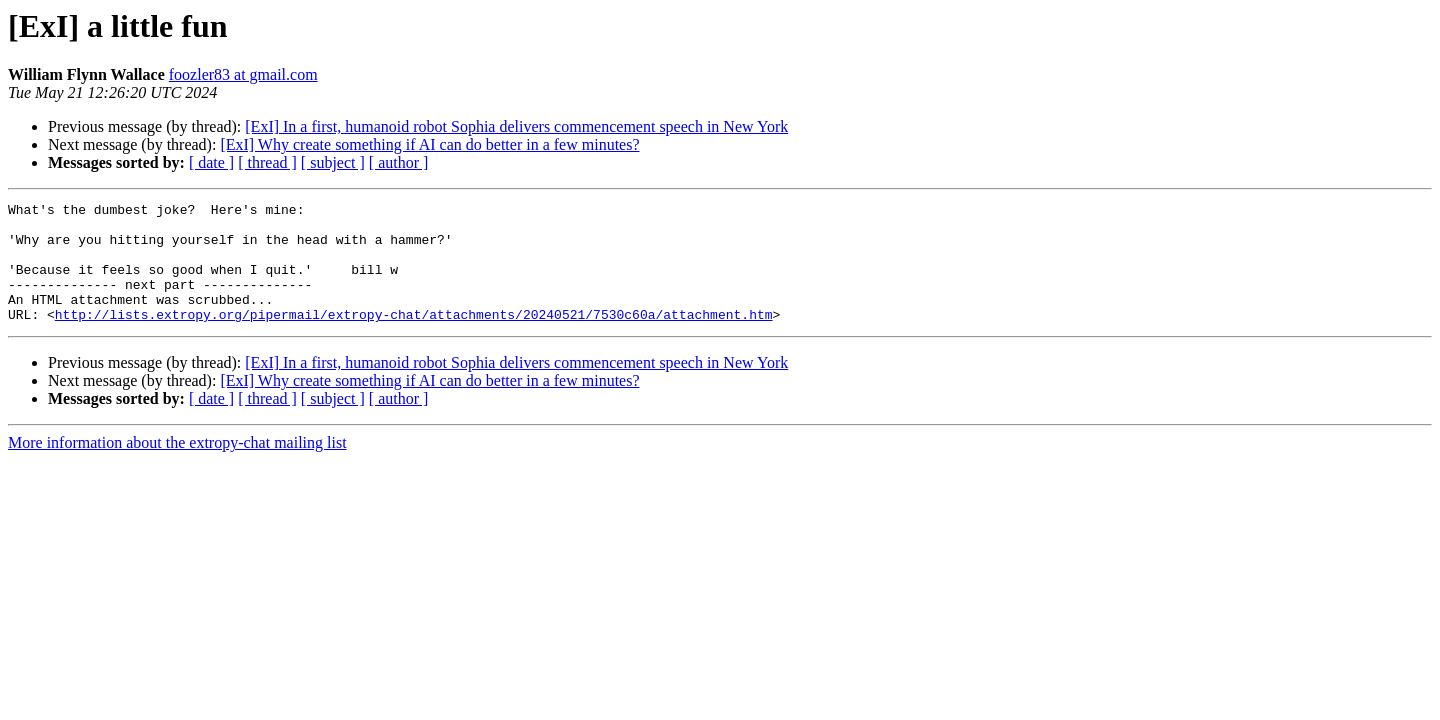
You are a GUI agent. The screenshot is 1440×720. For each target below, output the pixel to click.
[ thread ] (267, 162)
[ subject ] (333, 162)
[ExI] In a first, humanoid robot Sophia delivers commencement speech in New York (516, 126)
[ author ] (399, 162)
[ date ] (211, 162)
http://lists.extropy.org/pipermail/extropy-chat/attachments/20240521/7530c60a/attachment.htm (414, 338)
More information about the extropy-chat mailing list (177, 466)
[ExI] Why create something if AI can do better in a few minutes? (429, 144)
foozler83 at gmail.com (243, 74)
